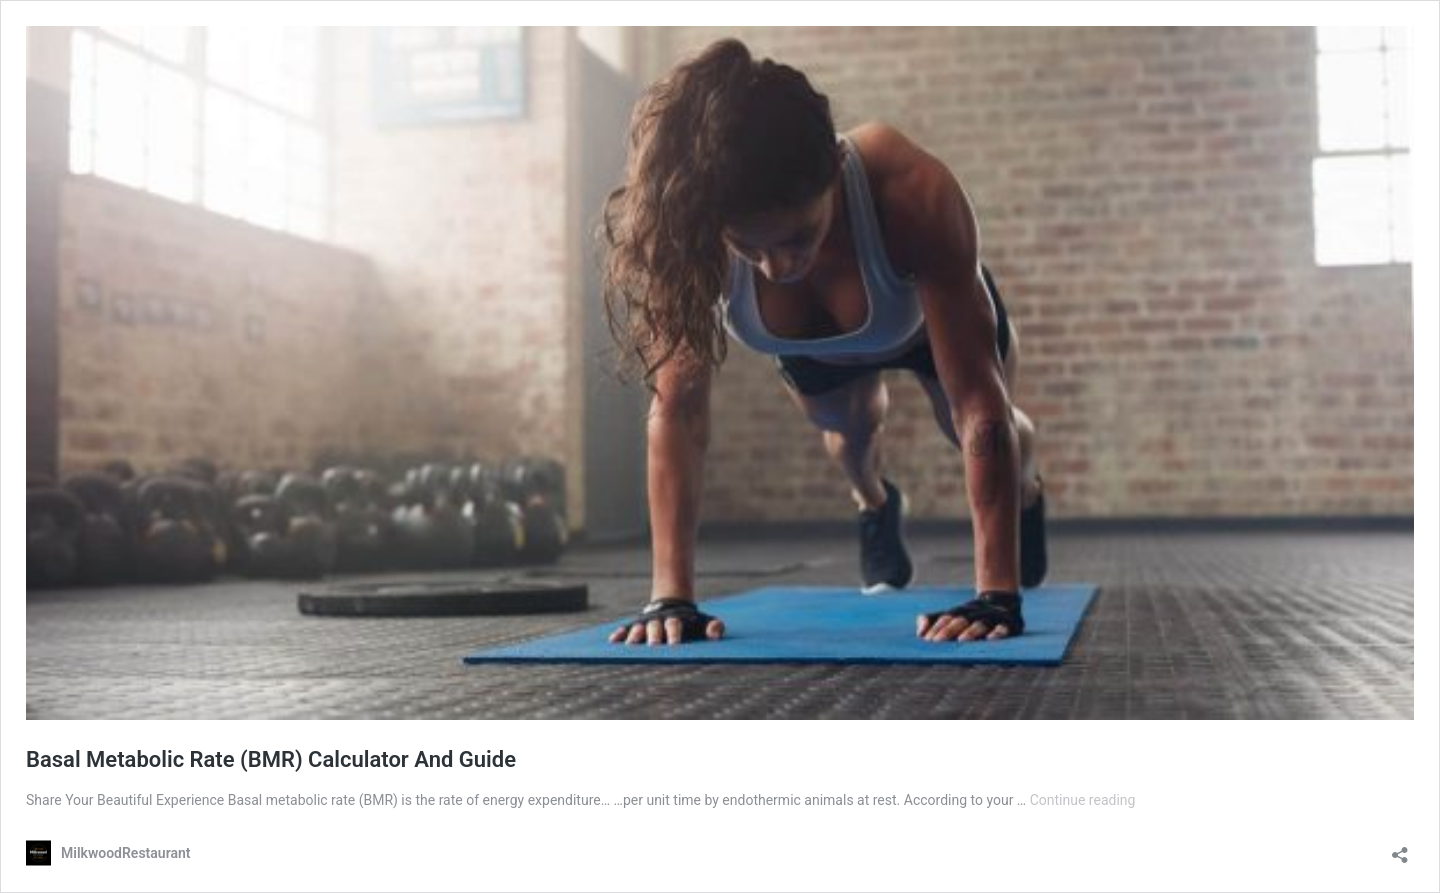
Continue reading (1083, 800)
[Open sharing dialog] (1400, 848)
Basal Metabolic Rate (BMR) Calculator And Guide (271, 759)
